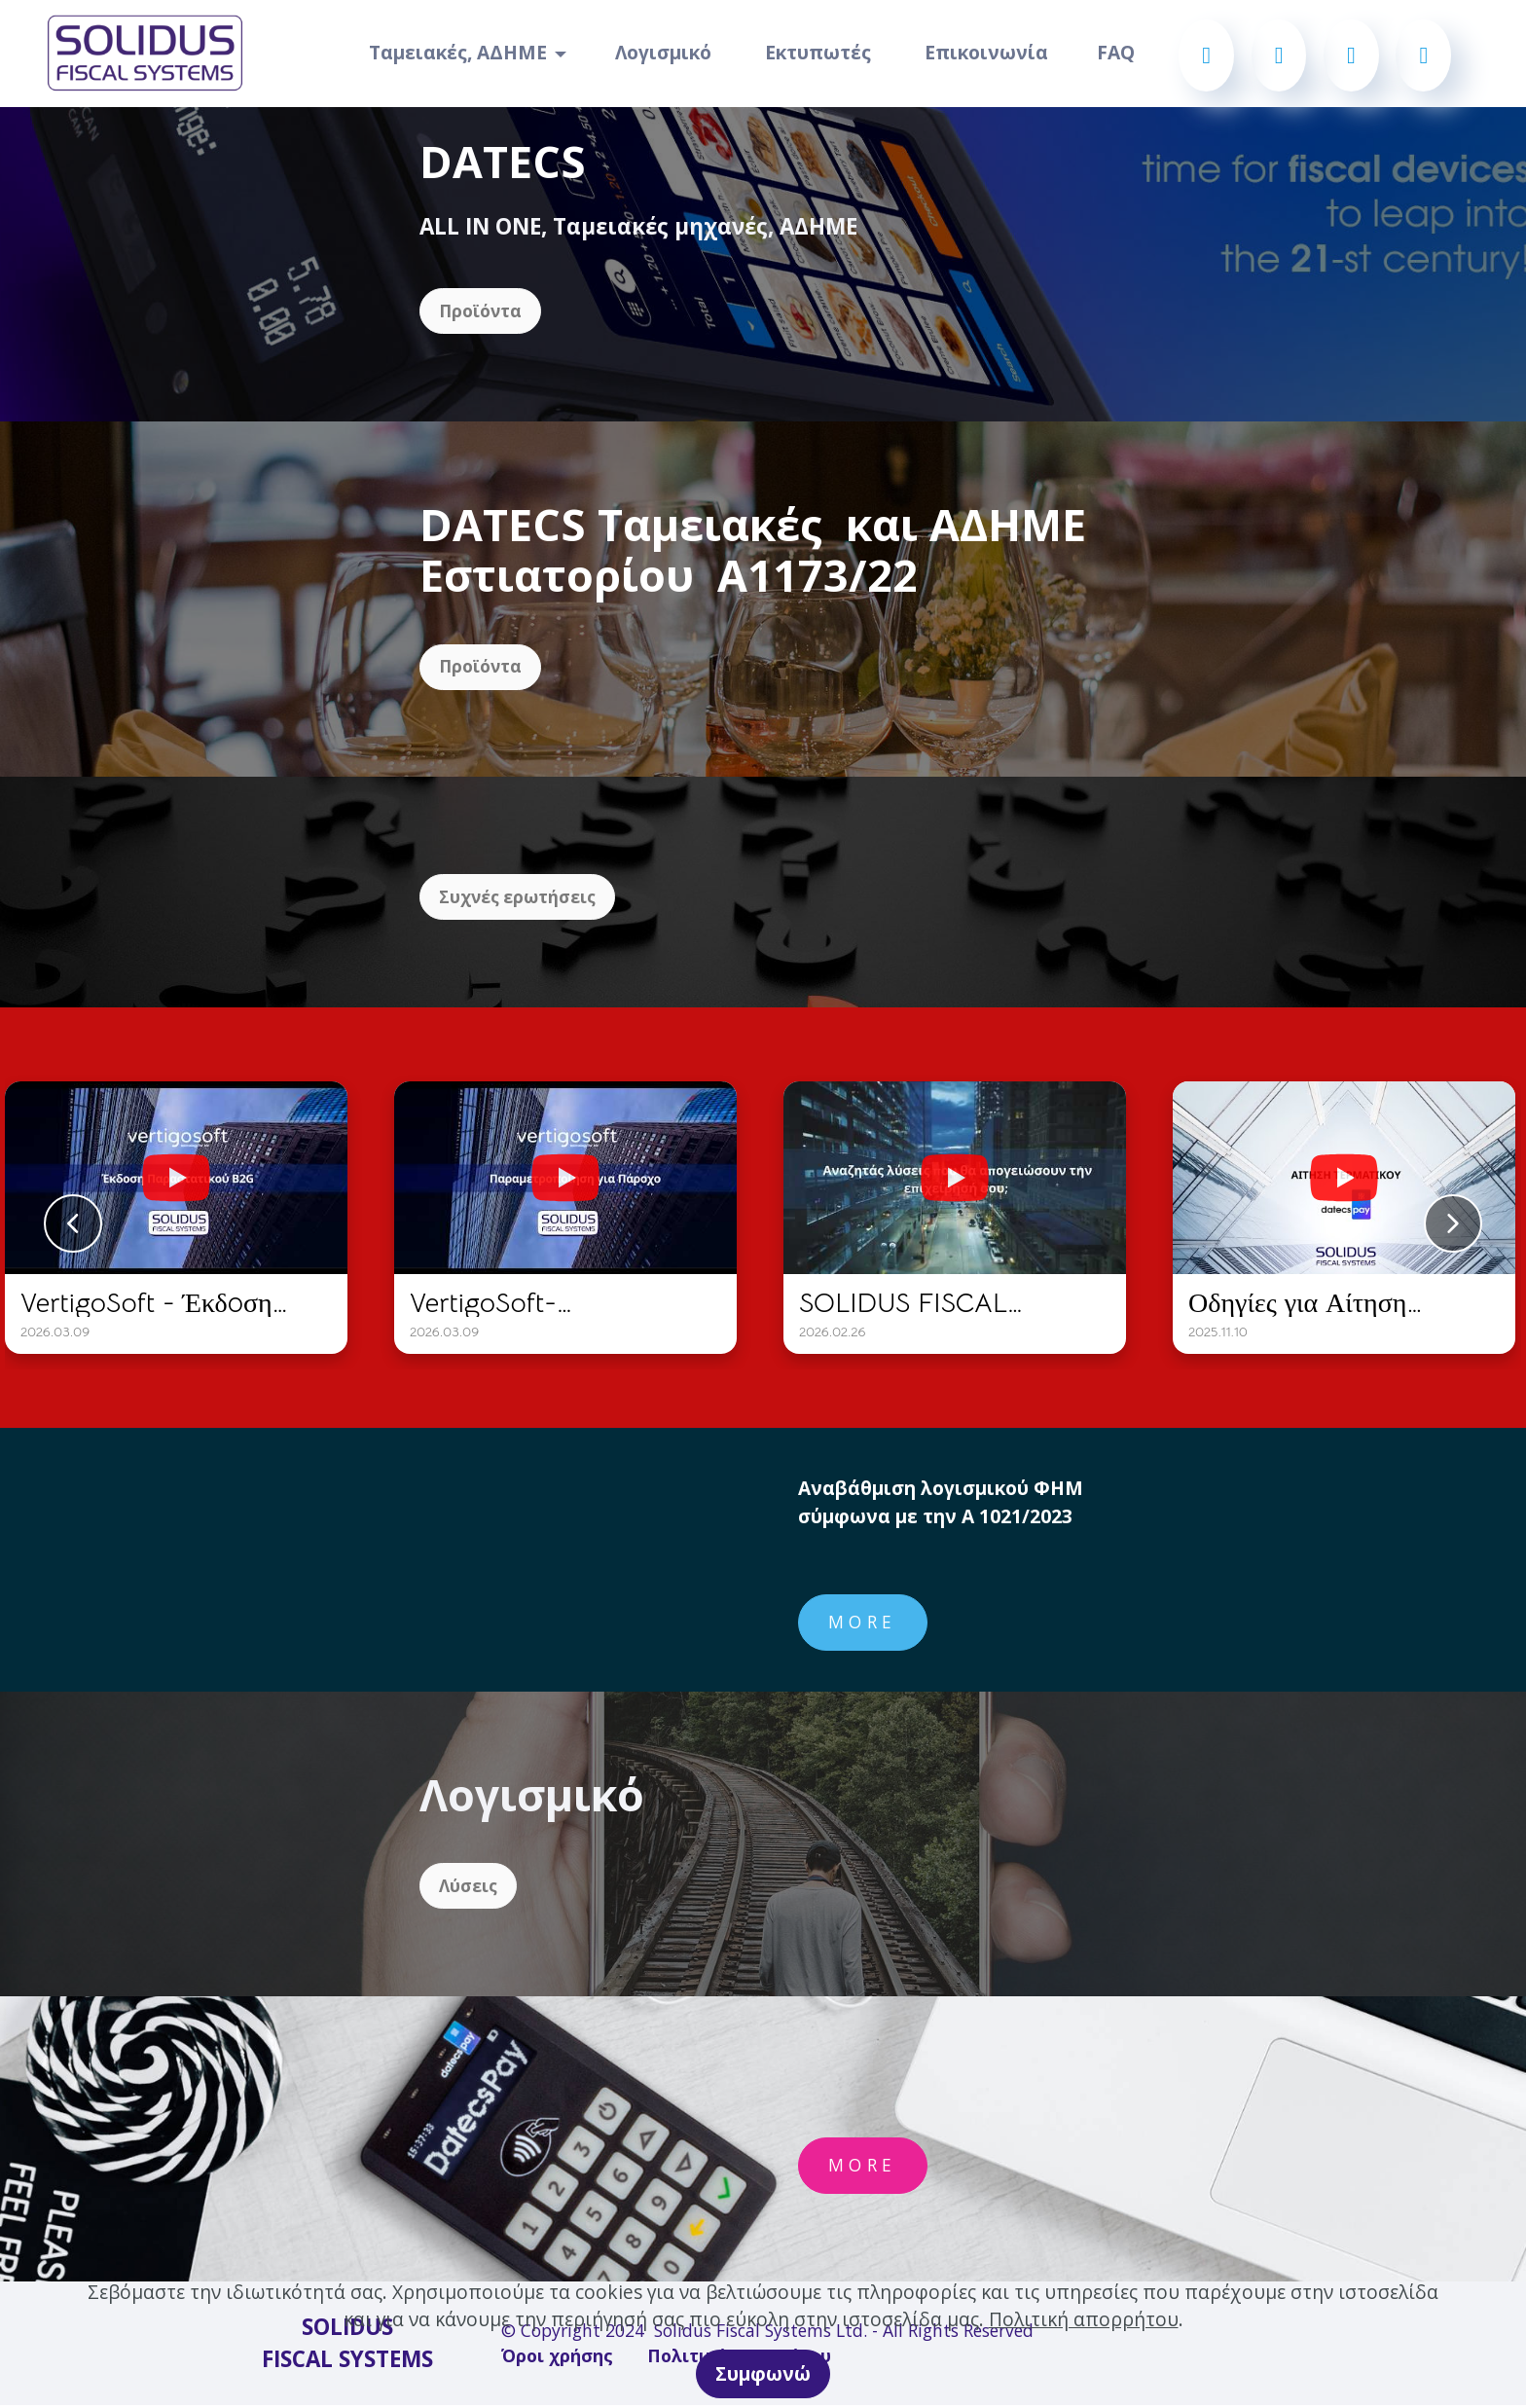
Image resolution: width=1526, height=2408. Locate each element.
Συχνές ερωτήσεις (519, 898)
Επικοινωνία (986, 52)
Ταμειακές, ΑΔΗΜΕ (458, 52)
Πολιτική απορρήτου (1084, 2319)
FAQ (1116, 52)
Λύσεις (468, 1888)
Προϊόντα (481, 311)
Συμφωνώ (763, 2373)
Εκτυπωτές (820, 52)
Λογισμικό (665, 52)
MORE (862, 1624)
